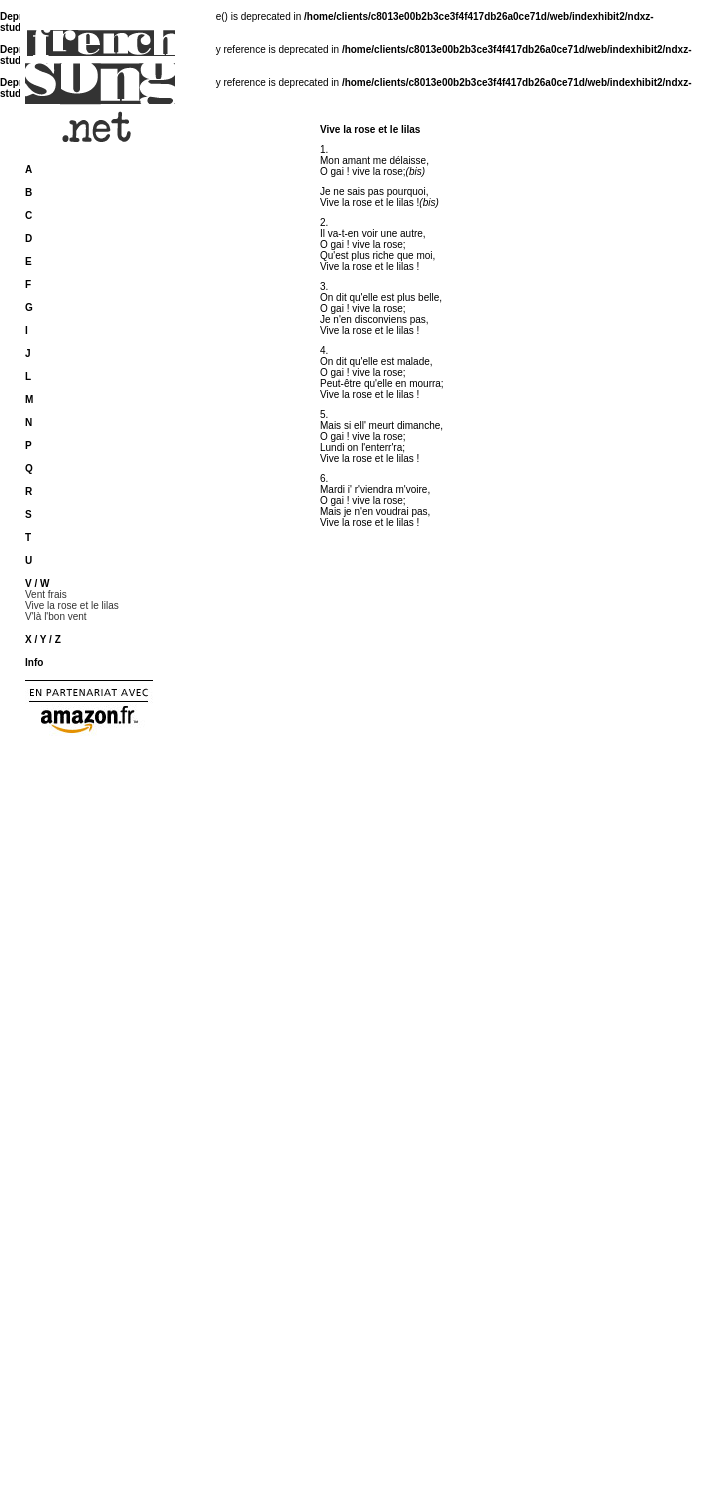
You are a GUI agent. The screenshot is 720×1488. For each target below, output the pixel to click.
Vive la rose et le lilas (72, 605)
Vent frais (46, 594)
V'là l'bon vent (56, 616)
